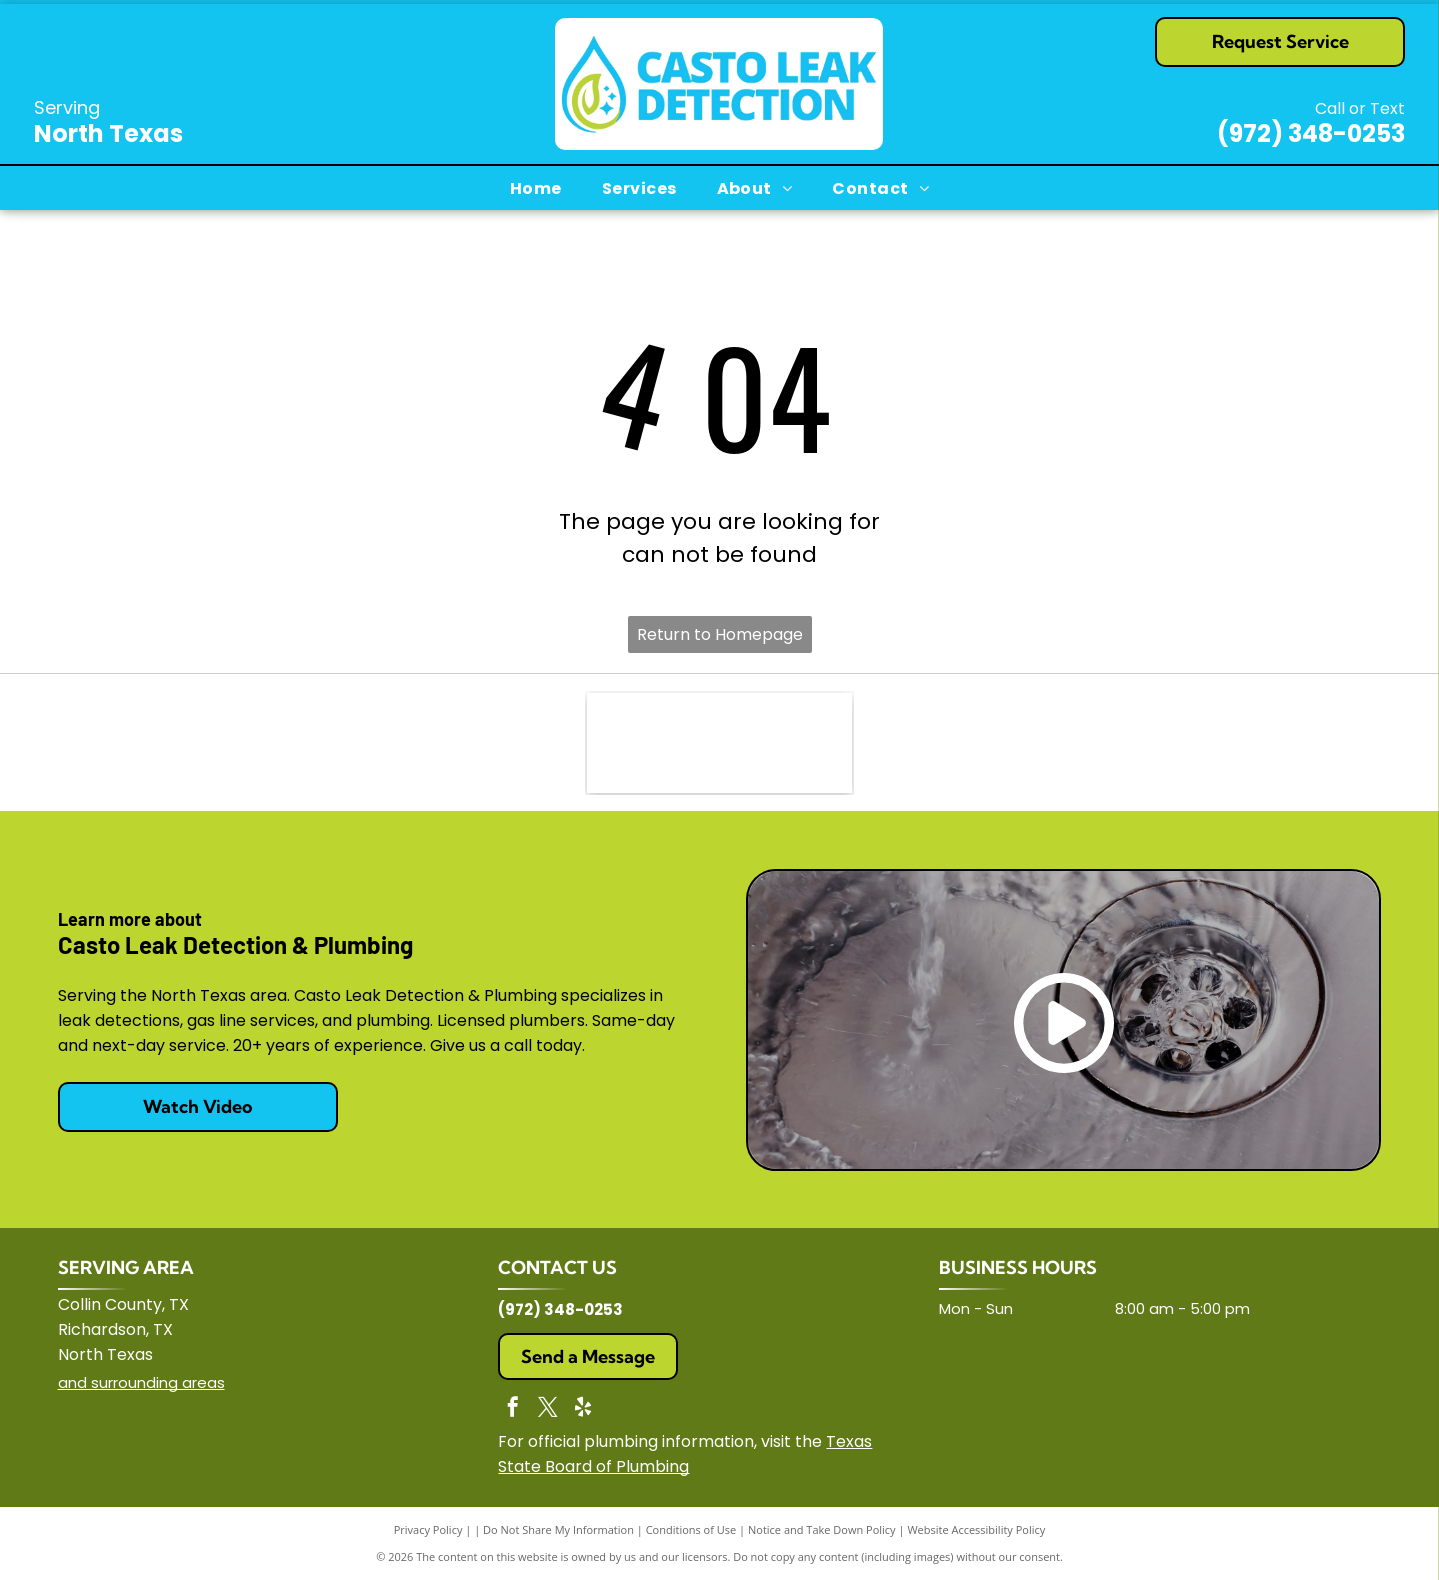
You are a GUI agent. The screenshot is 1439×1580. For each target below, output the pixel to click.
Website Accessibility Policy (976, 1529)
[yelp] (583, 1409)
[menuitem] (536, 188)
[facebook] (513, 1409)
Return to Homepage (720, 634)
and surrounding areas (141, 1382)
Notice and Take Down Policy (822, 1529)
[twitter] (548, 1409)
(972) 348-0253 (1311, 133)
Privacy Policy (428, 1529)
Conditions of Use (691, 1529)
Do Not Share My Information (558, 1529)
